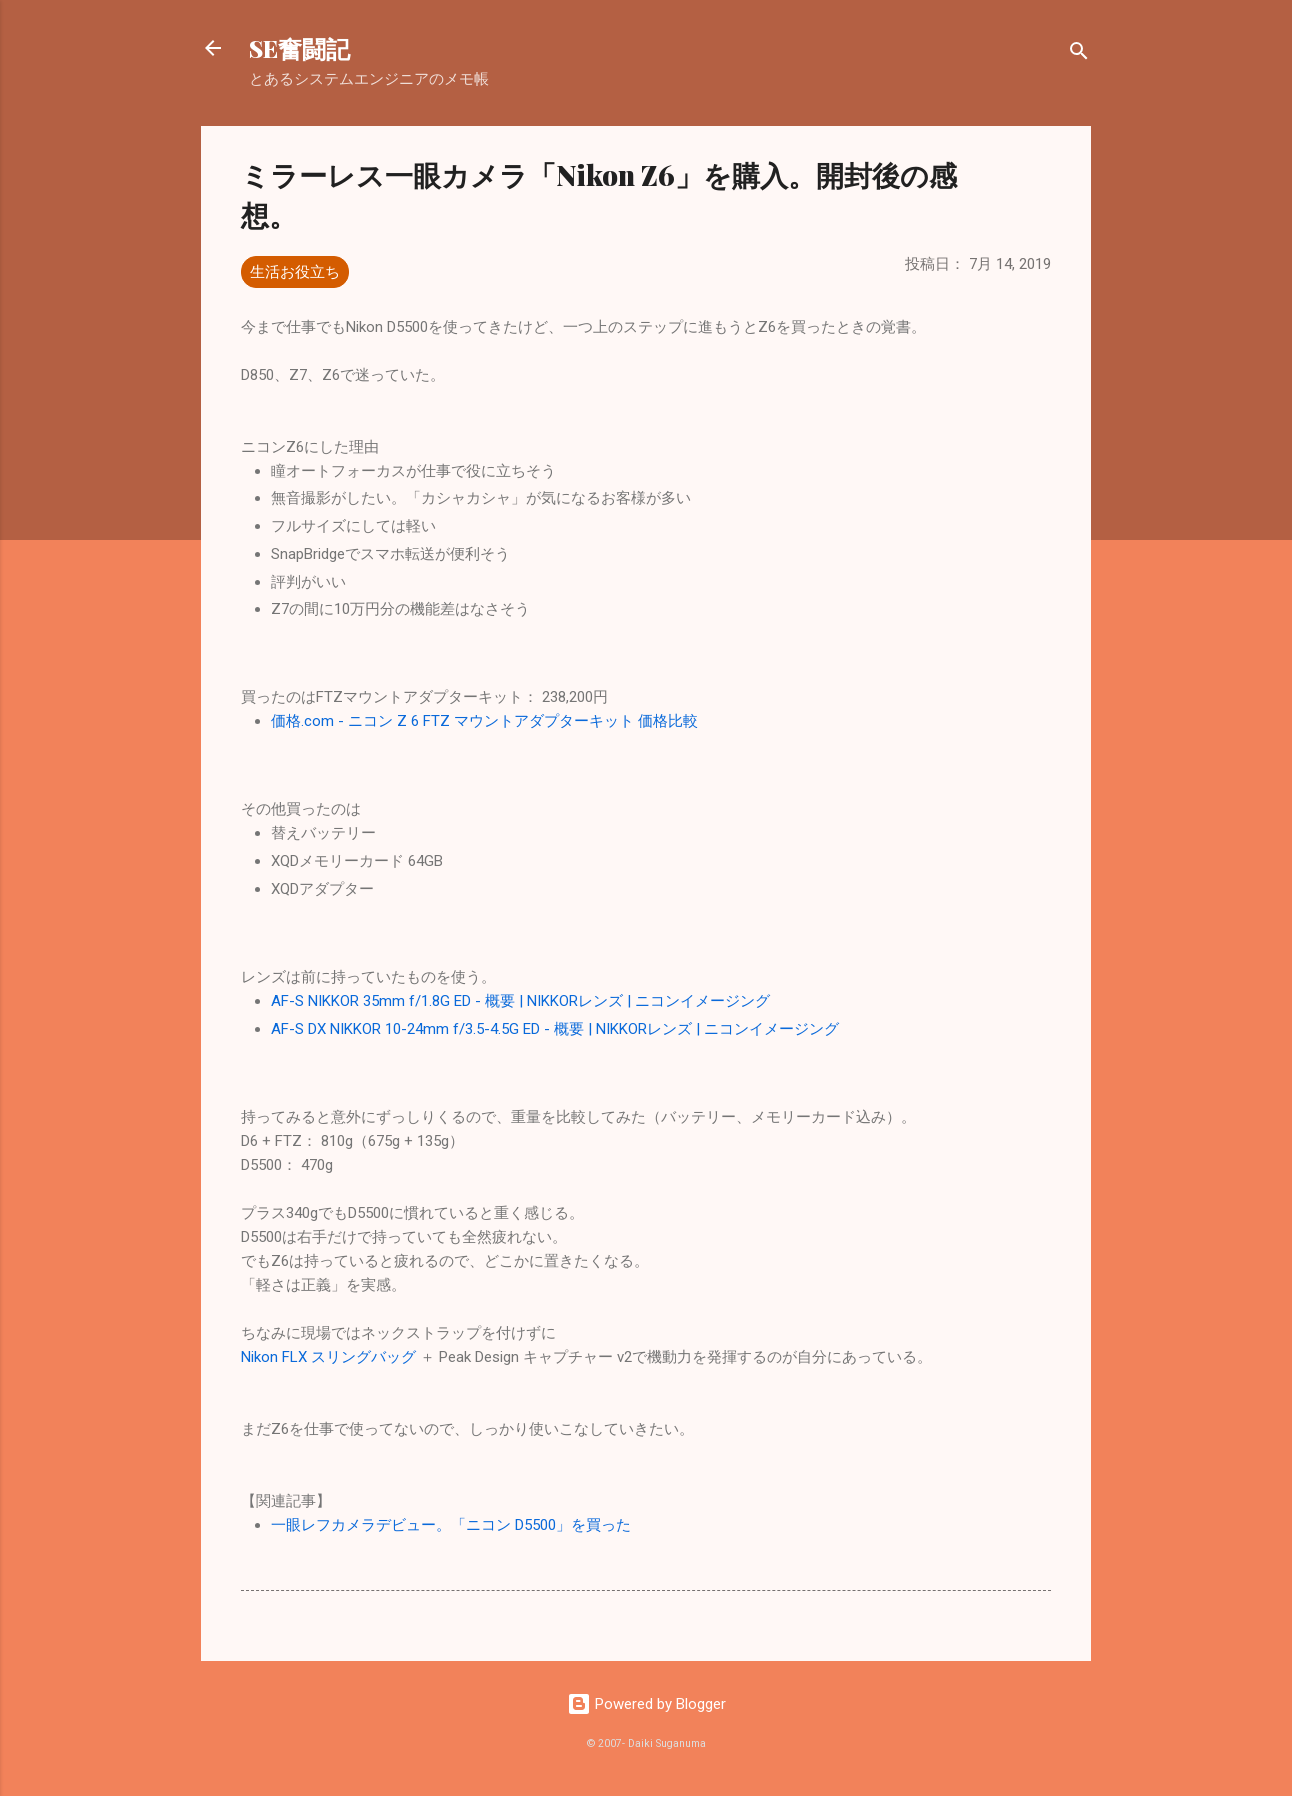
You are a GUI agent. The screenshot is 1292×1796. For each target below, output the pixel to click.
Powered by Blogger (646, 1704)
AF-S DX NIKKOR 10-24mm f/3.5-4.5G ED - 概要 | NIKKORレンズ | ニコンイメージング (555, 1029)
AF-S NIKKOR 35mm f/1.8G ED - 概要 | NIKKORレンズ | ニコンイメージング (520, 1001)
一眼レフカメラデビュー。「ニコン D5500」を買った (451, 1525)
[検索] (1079, 54)
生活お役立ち (295, 272)
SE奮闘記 (299, 48)
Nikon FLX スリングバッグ (328, 1357)
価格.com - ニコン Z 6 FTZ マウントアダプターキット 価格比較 (484, 721)
